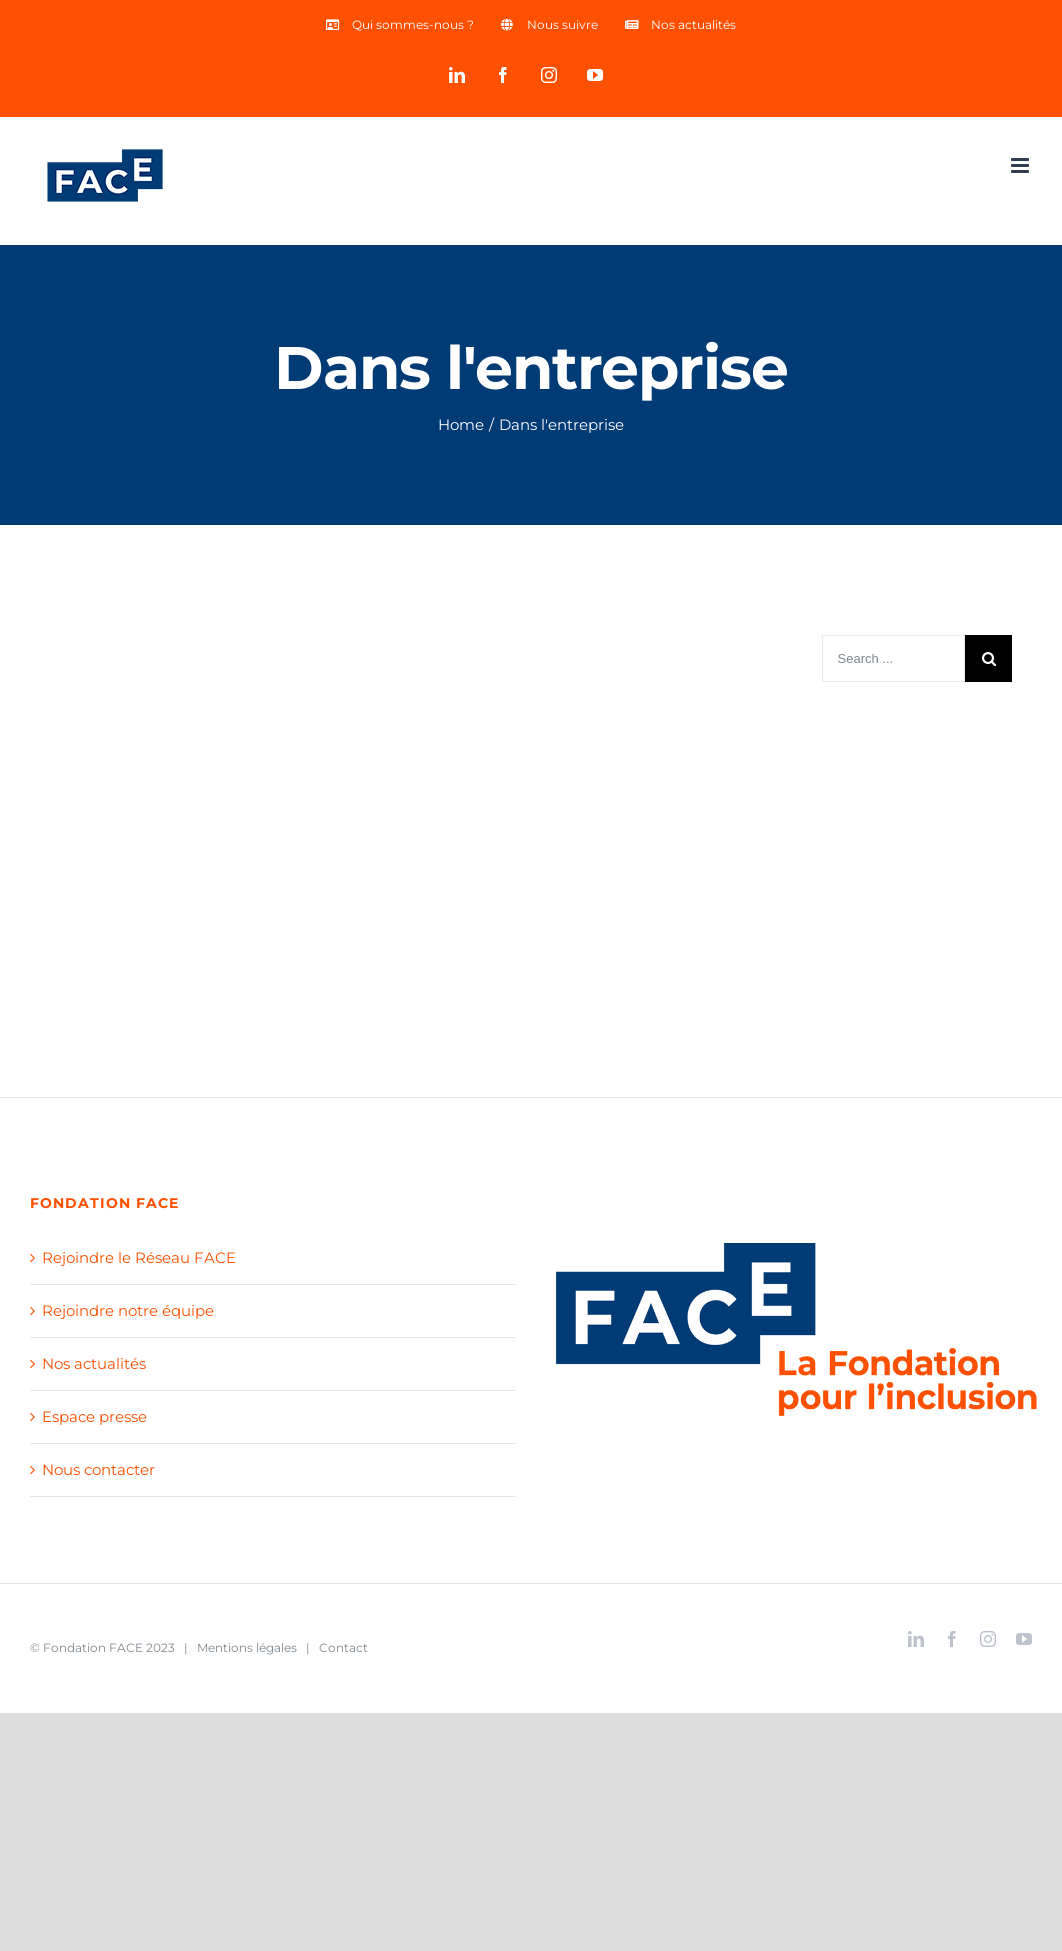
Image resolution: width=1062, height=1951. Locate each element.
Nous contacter (98, 1469)
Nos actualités (94, 1363)
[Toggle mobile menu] (1021, 165)
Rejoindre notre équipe (128, 1310)
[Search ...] (893, 658)
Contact (343, 1647)
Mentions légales (247, 1647)
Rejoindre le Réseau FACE (139, 1257)
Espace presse (94, 1416)
